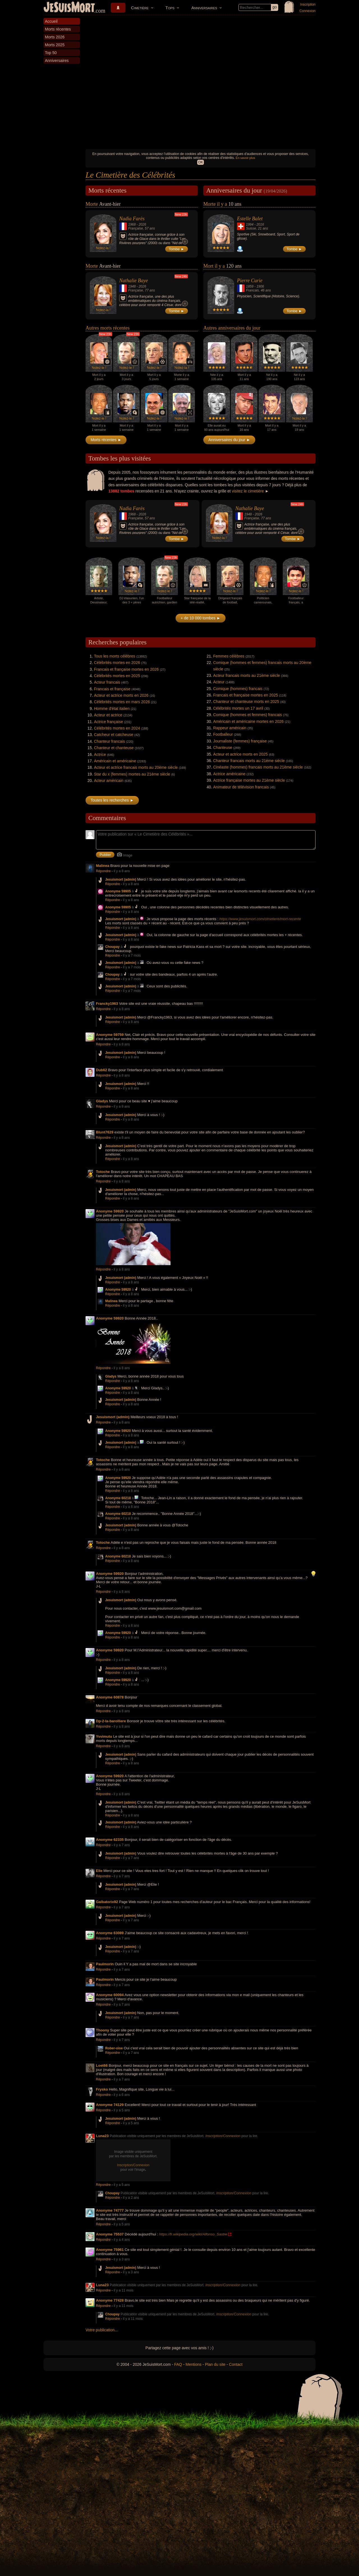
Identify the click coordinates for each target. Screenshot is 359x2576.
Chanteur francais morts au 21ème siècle (249, 760)
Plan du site (215, 2364)
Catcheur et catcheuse (113, 734)
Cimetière (140, 7)
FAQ (178, 2364)
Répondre (103, 871)
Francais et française (112, 689)
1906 (260, 286)
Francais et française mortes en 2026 (126, 669)
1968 (132, 224)
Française (135, 228)
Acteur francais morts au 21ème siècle (246, 675)
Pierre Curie (250, 280)
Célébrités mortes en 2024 (117, 728)
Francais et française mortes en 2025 (245, 695)
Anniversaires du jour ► (229, 440)
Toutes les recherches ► (112, 800)
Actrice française (108, 721)
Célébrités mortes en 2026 (117, 662)
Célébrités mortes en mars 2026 (122, 702)
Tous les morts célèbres (114, 656)
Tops (169, 7)
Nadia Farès (132, 218)
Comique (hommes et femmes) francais (247, 714)
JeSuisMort (69, 8)
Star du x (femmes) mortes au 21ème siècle (132, 774)
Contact (235, 2364)
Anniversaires (204, 7)
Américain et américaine (115, 761)
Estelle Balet (250, 218)
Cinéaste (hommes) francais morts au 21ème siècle (258, 767)
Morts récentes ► (106, 440)
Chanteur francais (109, 741)
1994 (250, 224)
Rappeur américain (229, 728)
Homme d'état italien (112, 708)
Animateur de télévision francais (241, 787)
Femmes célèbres (228, 656)
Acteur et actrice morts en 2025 (240, 754)
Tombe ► (177, 249)
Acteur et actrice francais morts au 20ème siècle (136, 767)
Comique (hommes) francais (238, 688)
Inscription (308, 4)
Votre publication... (102, 2330)
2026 (142, 224)
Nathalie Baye (133, 280)
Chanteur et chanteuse (114, 748)
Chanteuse (222, 747)
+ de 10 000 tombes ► (200, 618)
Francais (252, 290)
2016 (260, 224)
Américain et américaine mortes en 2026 (248, 721)
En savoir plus (245, 157)
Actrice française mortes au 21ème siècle (249, 780)
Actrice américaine (229, 774)
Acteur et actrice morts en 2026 (121, 695)
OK (200, 162)
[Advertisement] (201, 104)
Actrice (100, 754)
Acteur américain (108, 780)
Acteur (218, 682)
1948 (132, 286)
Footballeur (223, 734)
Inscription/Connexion (222, 2136)
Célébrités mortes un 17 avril (238, 708)
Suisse (251, 228)
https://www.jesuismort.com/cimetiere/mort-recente (260, 919)
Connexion (308, 11)
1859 (250, 286)
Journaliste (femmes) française (240, 741)
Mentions (193, 2364)
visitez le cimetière (248, 491)
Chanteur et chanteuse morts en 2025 (246, 701)
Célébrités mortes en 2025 (117, 675)
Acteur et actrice (108, 715)
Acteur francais (107, 682)
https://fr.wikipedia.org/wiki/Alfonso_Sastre (193, 2234)
